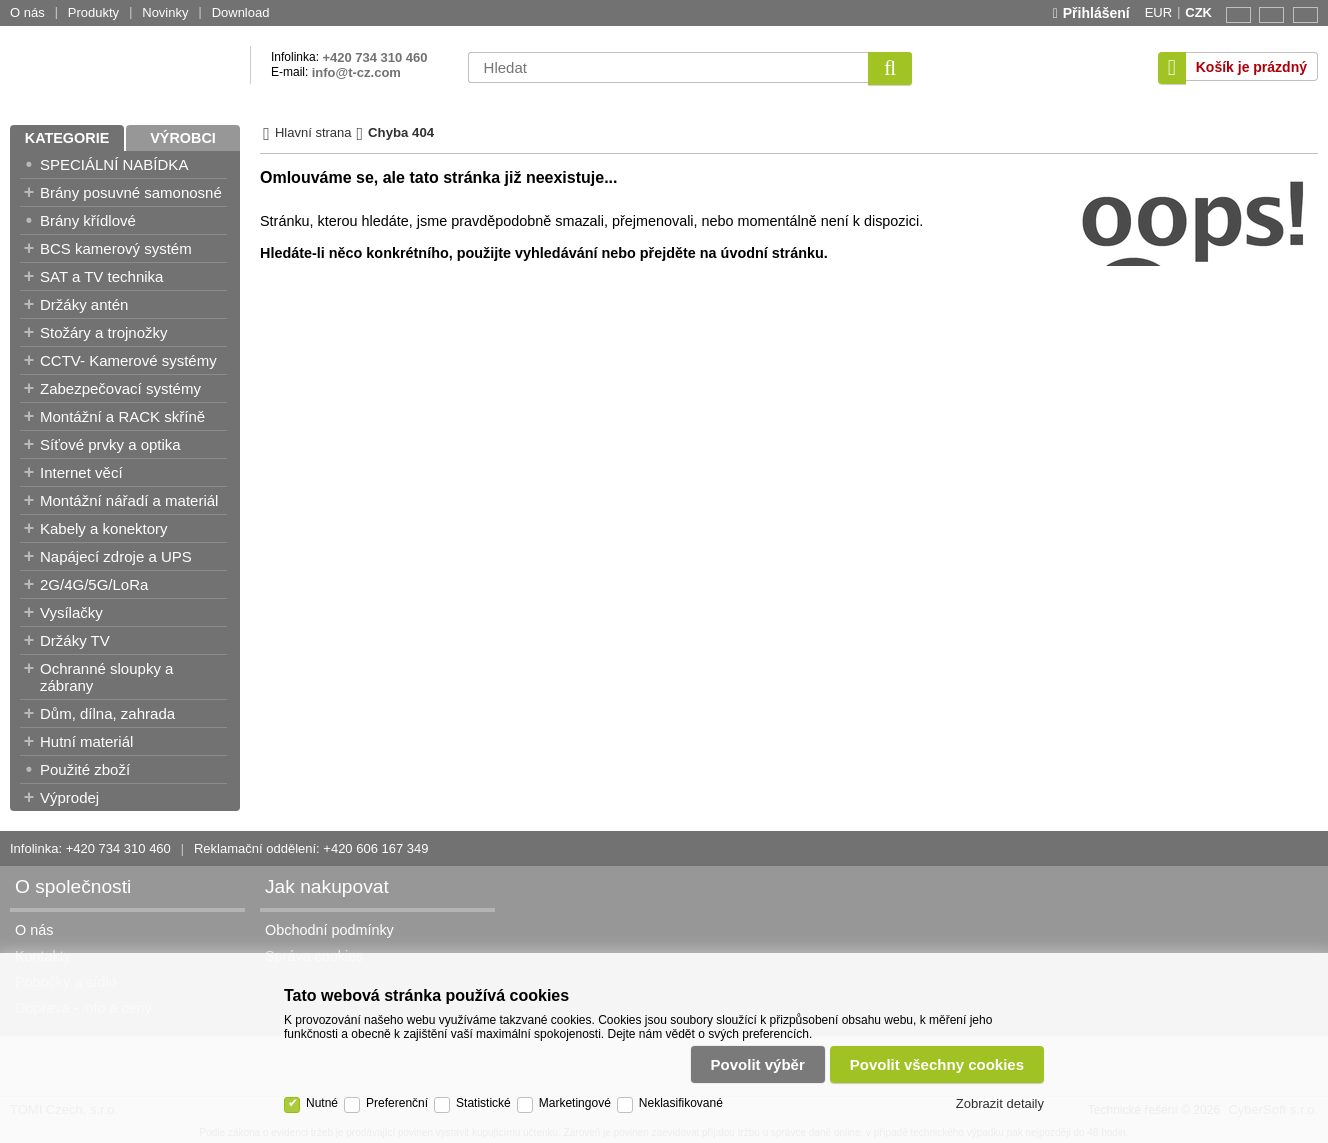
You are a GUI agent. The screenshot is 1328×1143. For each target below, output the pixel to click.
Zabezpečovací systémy (120, 388)
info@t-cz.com (356, 72)
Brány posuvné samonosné (131, 192)
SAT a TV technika (101, 276)
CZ (1268, 15)
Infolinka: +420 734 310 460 (90, 848)
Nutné (322, 1103)
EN (1236, 15)
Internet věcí (81, 472)
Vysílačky (71, 612)
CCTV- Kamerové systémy (128, 360)
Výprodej (69, 797)
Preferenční (397, 1103)
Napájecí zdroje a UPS (116, 556)
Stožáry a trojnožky (104, 332)
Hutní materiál (86, 741)
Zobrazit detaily (1000, 1103)
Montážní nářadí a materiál (129, 500)
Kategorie (67, 138)
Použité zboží (85, 769)
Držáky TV (75, 640)
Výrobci (183, 138)
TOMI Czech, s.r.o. (125, 68)
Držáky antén (84, 304)
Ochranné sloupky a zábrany (106, 677)
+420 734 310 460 (374, 57)
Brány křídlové (88, 220)
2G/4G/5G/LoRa (94, 584)
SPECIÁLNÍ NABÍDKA (114, 164)
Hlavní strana (313, 132)
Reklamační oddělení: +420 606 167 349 (311, 848)
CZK (1198, 12)
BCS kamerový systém (116, 248)
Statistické (483, 1103)
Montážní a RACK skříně (122, 416)
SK (1302, 15)
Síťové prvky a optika (110, 444)
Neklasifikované (681, 1103)
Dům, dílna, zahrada (107, 713)
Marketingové (575, 1103)
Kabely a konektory (104, 528)
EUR (1158, 12)
